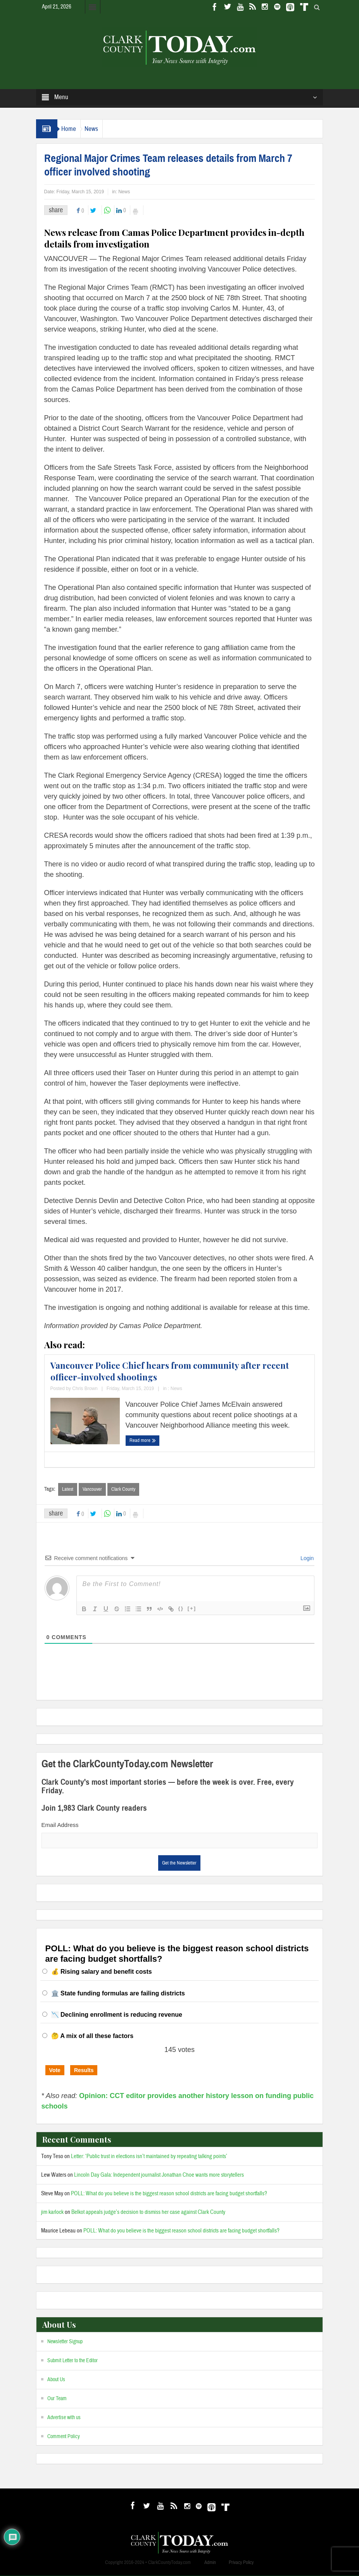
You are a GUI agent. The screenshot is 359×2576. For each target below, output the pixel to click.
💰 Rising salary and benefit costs (101, 1972)
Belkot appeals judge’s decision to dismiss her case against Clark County (148, 2212)
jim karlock (52, 2212)
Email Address (60, 1825)
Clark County (123, 1489)
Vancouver (92, 1489)
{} (181, 1609)
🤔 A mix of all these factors (92, 2036)
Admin (210, 2563)
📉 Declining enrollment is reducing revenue (116, 2015)
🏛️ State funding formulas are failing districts (118, 1993)
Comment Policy (63, 2436)
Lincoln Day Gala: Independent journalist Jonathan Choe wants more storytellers (159, 2175)
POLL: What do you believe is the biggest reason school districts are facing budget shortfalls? (169, 2194)
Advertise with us (64, 2417)
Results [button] (84, 2070)
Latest (67, 1489)
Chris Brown (84, 1388)
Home (72, 129)
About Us (56, 2380)
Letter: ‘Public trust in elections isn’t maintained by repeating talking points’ (149, 2156)
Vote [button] (54, 2070)
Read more (142, 1440)
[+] (192, 1609)
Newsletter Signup (65, 2342)
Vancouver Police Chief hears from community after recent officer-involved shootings (169, 1371)
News (102, 129)
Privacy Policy (241, 2563)
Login (306, 1558)
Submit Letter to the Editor (72, 2361)
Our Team (57, 2399)
